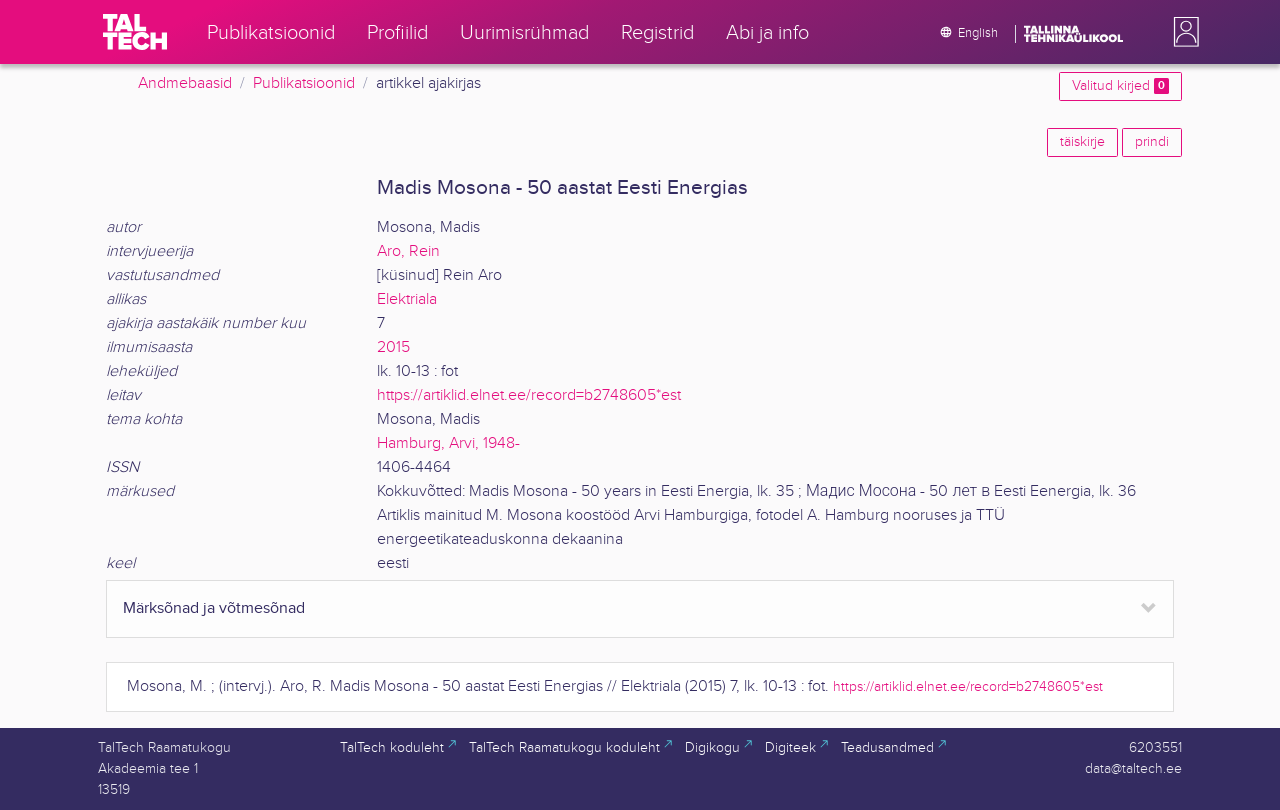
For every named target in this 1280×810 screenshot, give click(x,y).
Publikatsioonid (304, 83)
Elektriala (407, 299)
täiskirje (1082, 142)
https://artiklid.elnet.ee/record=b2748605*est (529, 395)
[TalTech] (135, 32)
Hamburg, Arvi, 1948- (448, 443)
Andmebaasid (185, 83)
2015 (393, 347)
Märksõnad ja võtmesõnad (214, 608)
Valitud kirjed (1120, 86)
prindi (1152, 142)
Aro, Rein (408, 251)
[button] (1182, 32)
